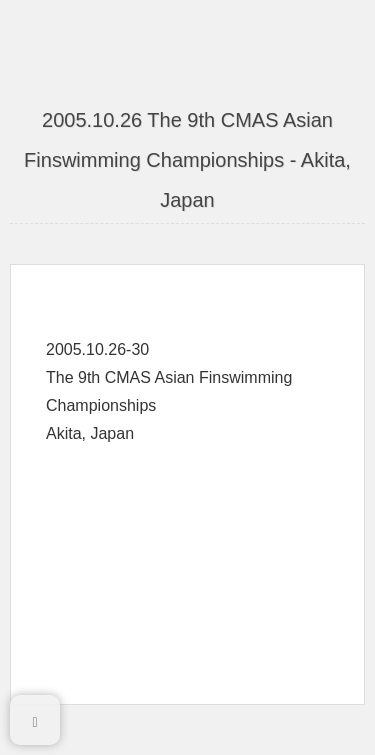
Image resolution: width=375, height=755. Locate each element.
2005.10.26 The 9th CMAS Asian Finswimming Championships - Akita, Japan (187, 160)
